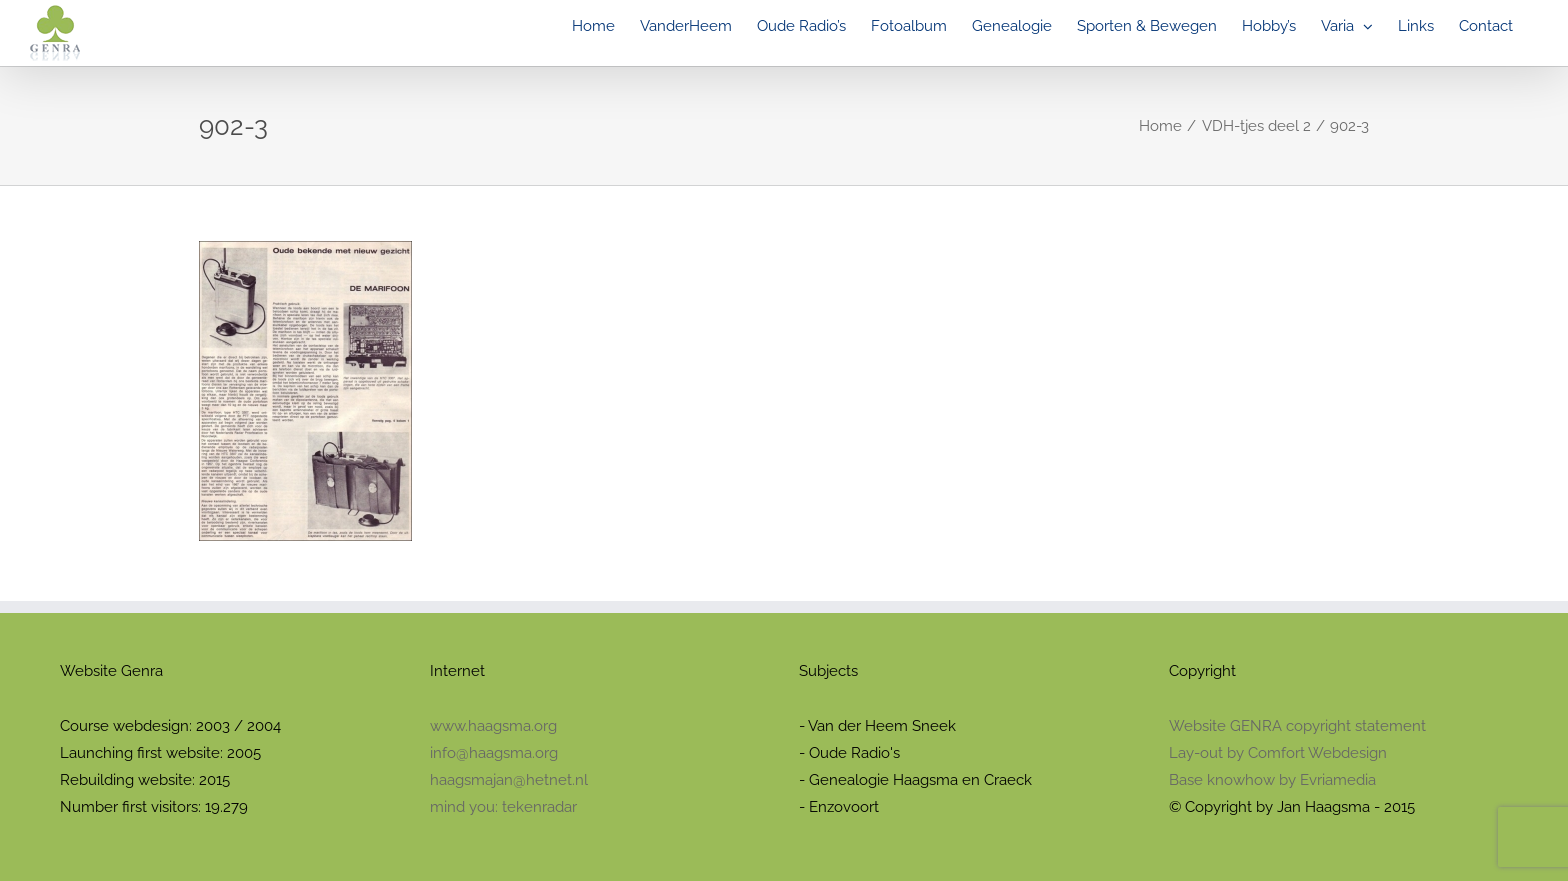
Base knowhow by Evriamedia (1272, 780)
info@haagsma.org (494, 753)
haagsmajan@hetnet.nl (509, 780)
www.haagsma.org (493, 726)
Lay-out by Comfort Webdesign (1278, 753)
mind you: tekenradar (503, 807)
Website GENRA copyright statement (1297, 726)
